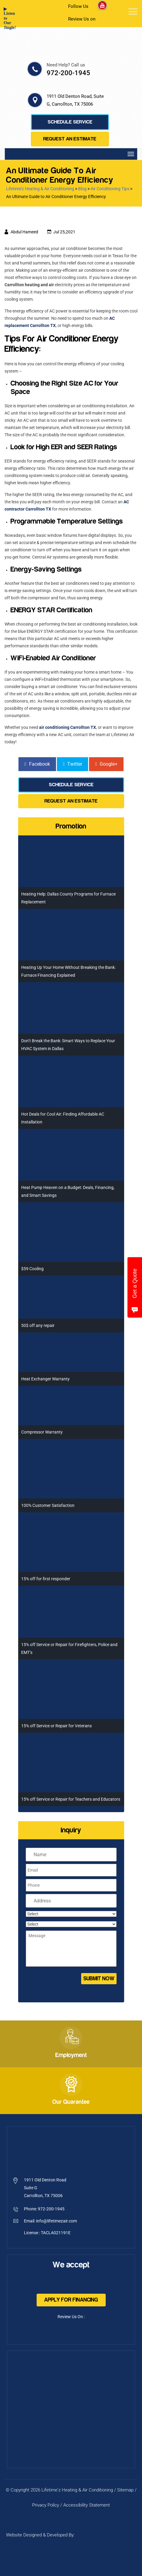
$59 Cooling (32, 1268)
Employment (71, 2055)
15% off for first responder (45, 1578)
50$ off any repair (37, 1325)
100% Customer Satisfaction (47, 1505)
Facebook (37, 764)
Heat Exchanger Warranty (45, 1378)
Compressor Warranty (42, 1432)
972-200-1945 (68, 73)
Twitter (72, 764)
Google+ (106, 764)
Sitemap (125, 2490)
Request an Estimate (69, 139)
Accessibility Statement (86, 2505)
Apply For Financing (71, 2300)
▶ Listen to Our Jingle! (8, 18)
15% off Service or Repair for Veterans (56, 1725)
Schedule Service (70, 122)
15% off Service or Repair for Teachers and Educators (70, 1799)
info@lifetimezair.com (56, 2221)
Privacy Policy (45, 2505)
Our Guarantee (71, 2102)
